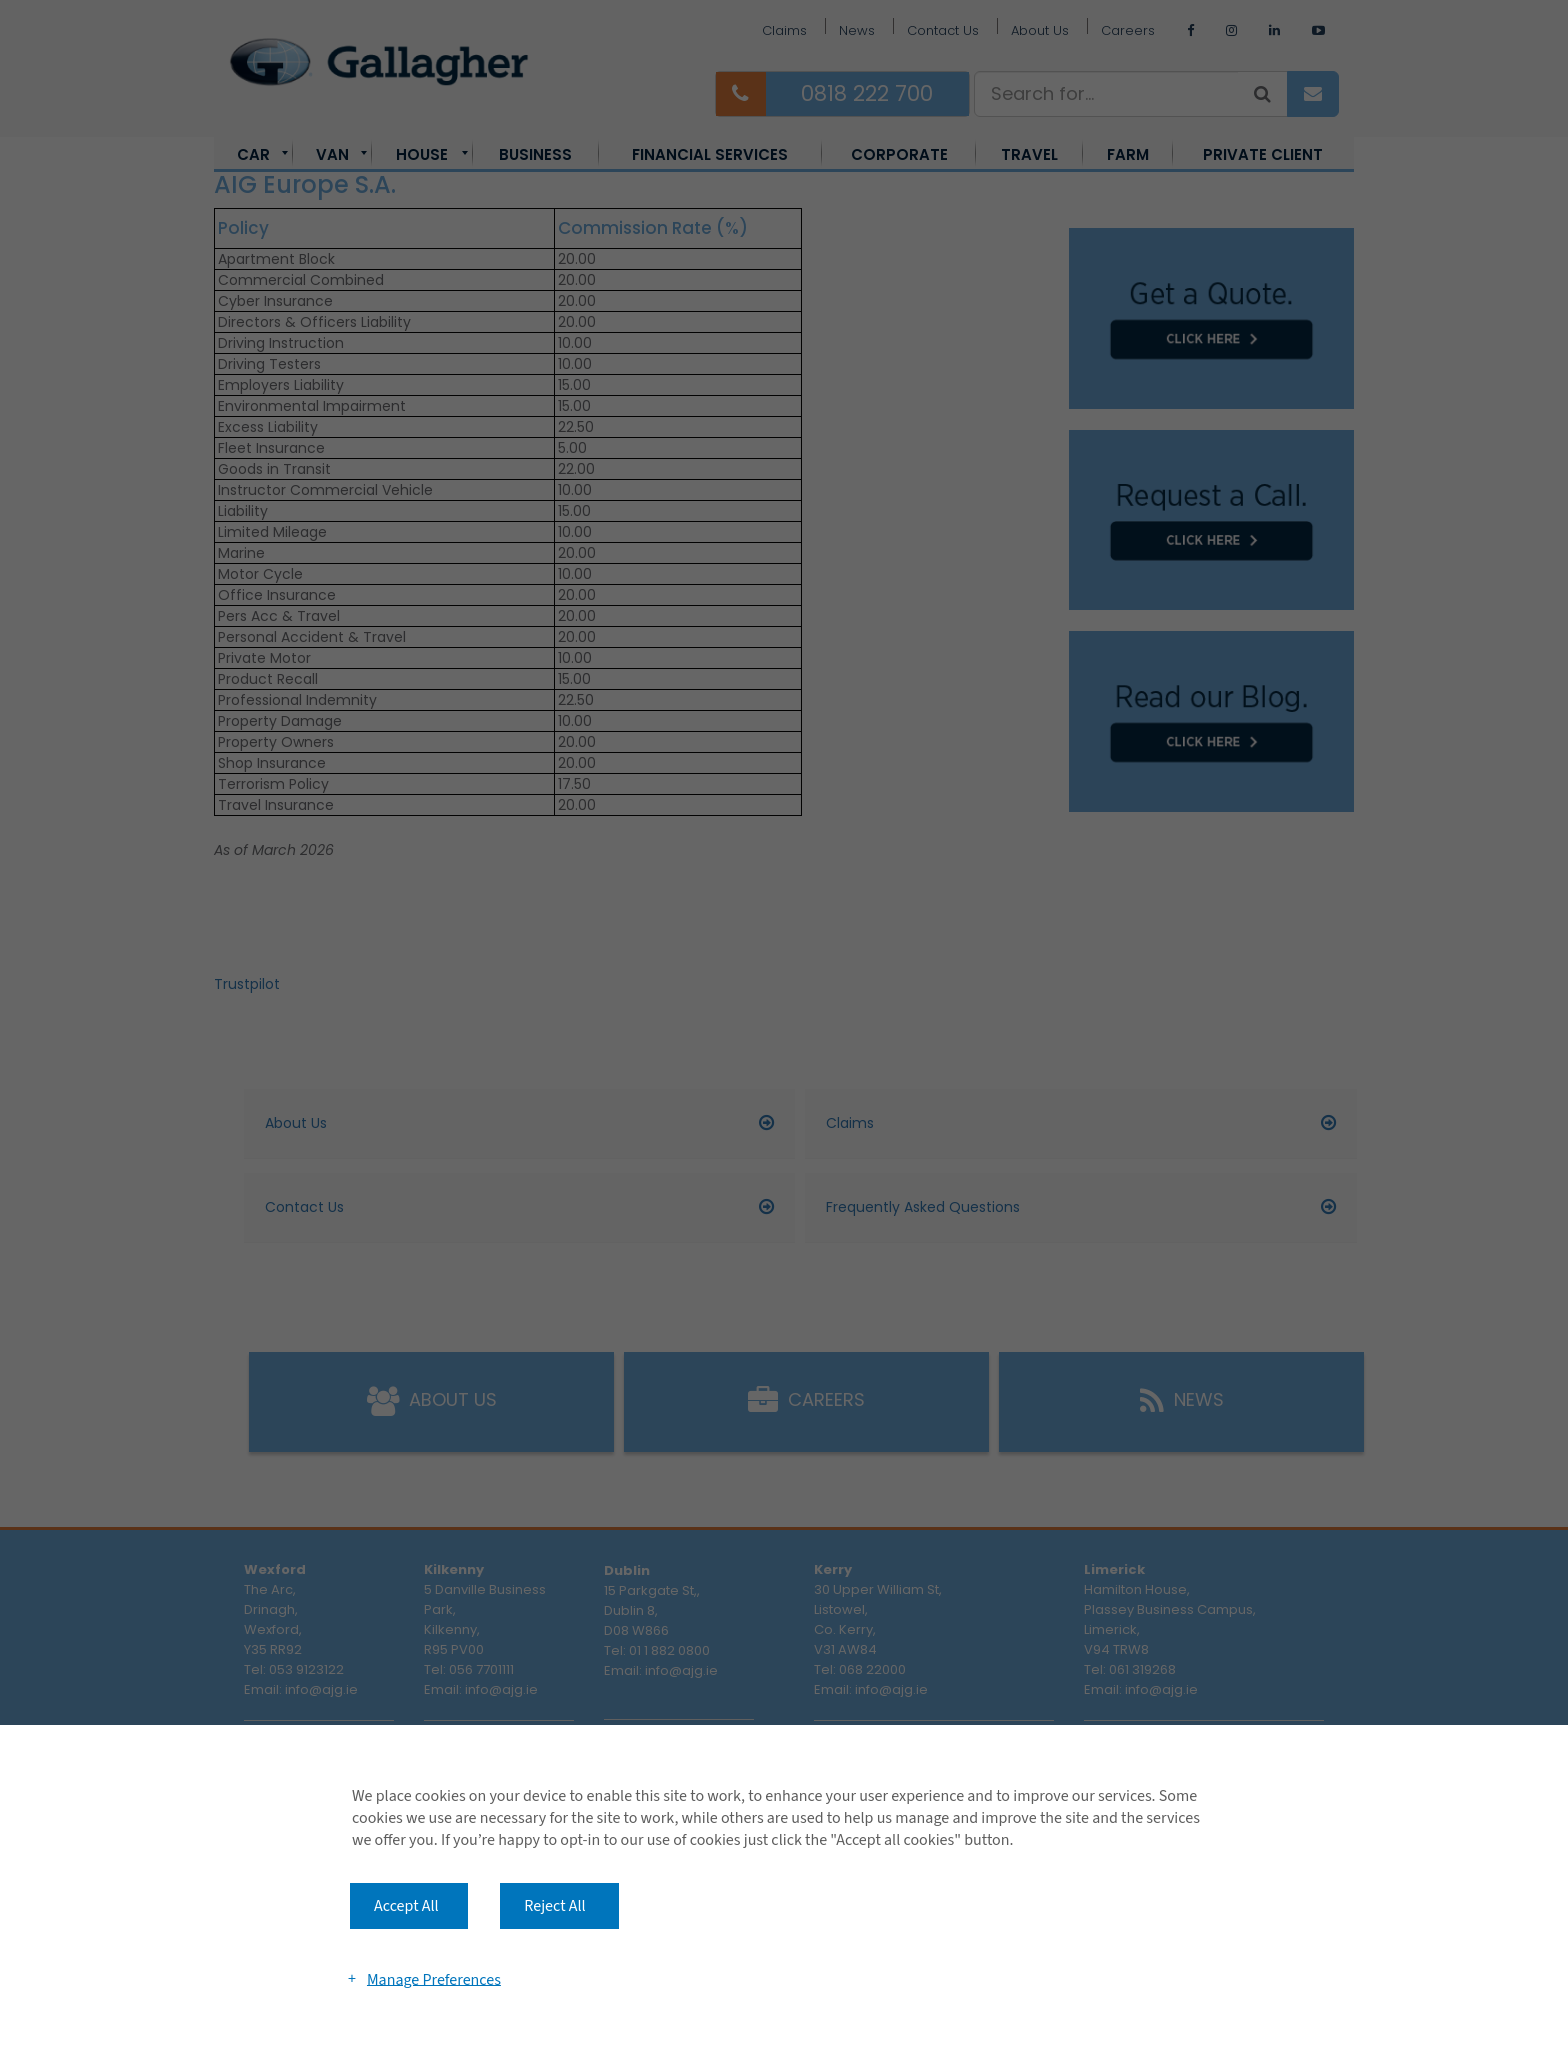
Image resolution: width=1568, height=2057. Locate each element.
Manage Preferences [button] (434, 1979)
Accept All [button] (406, 1906)
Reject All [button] (554, 1906)
